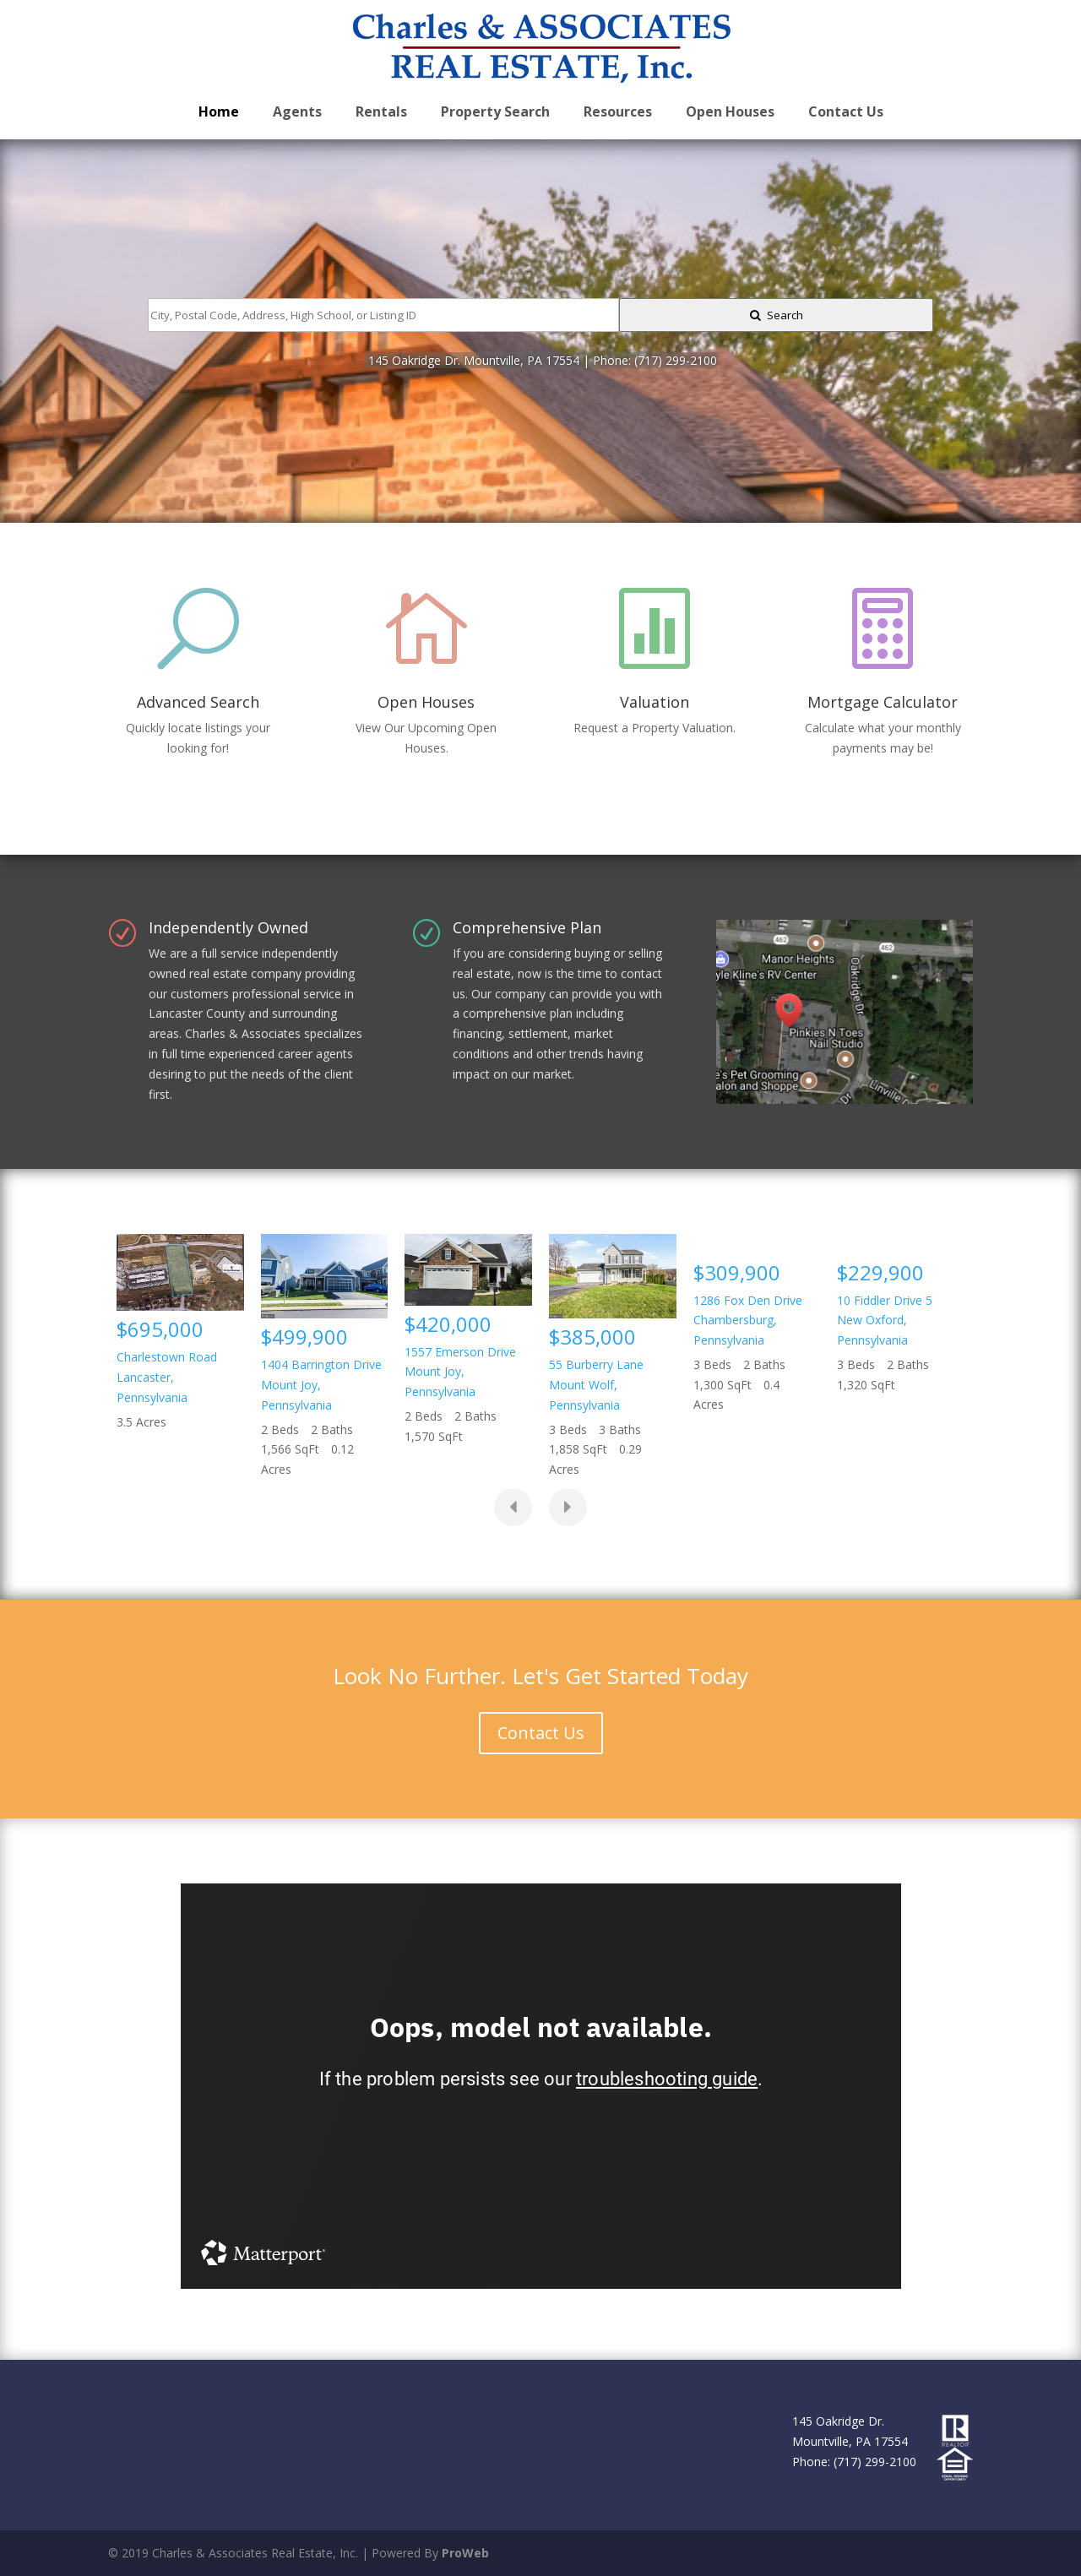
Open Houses (426, 702)
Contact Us (540, 1732)
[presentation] (513, 1507)
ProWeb (465, 2553)
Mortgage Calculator (882, 702)
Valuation (654, 702)
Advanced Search (198, 702)
